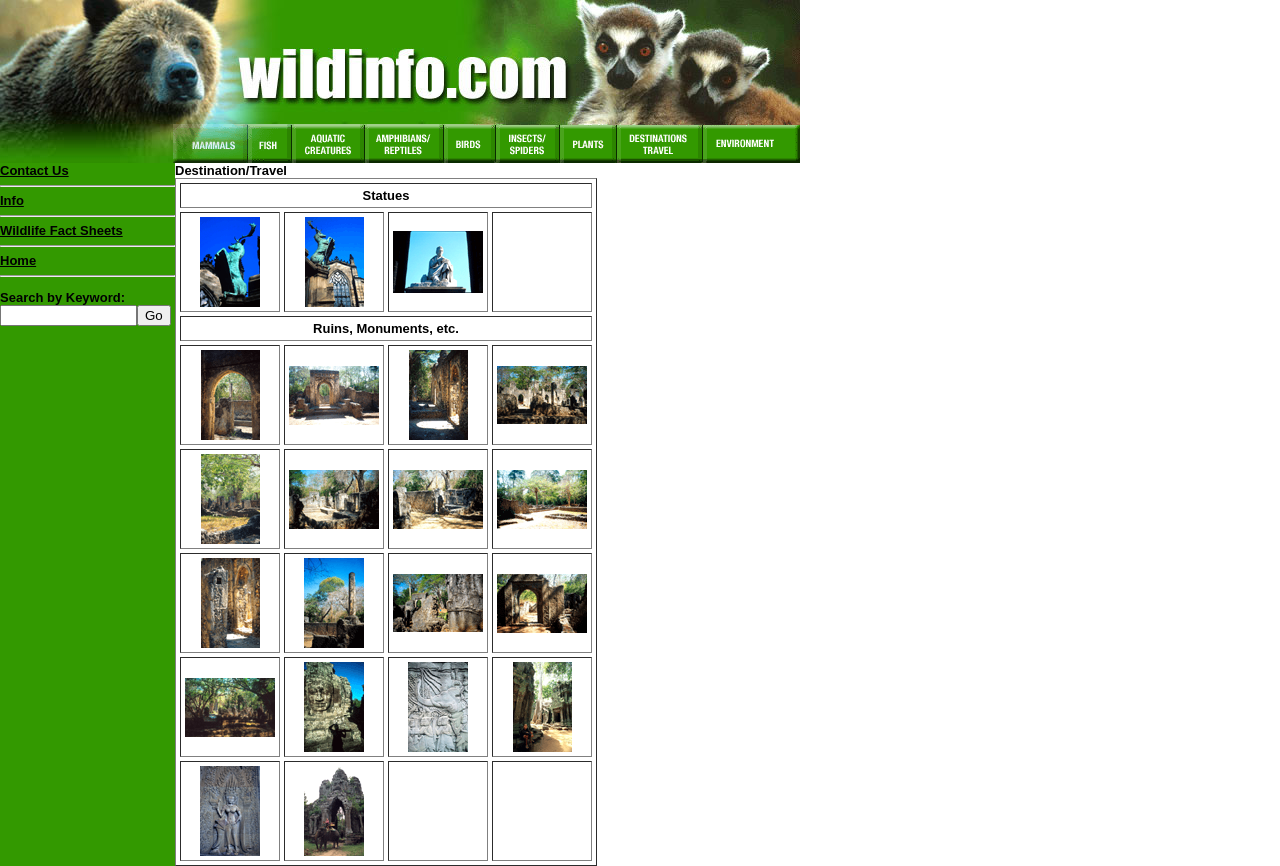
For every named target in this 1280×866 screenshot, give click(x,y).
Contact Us (34, 170)
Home (18, 260)
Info (12, 200)
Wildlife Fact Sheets (87, 235)
